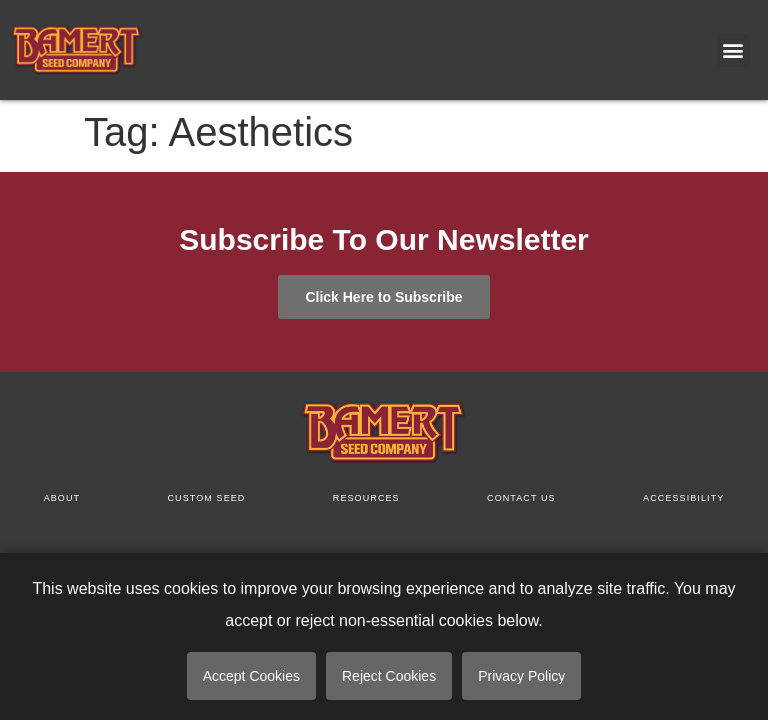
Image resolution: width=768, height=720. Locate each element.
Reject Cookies (389, 676)
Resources (366, 498)
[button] (733, 50)
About (62, 498)
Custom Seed (207, 498)
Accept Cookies (251, 676)
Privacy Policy (521, 676)
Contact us (521, 498)
